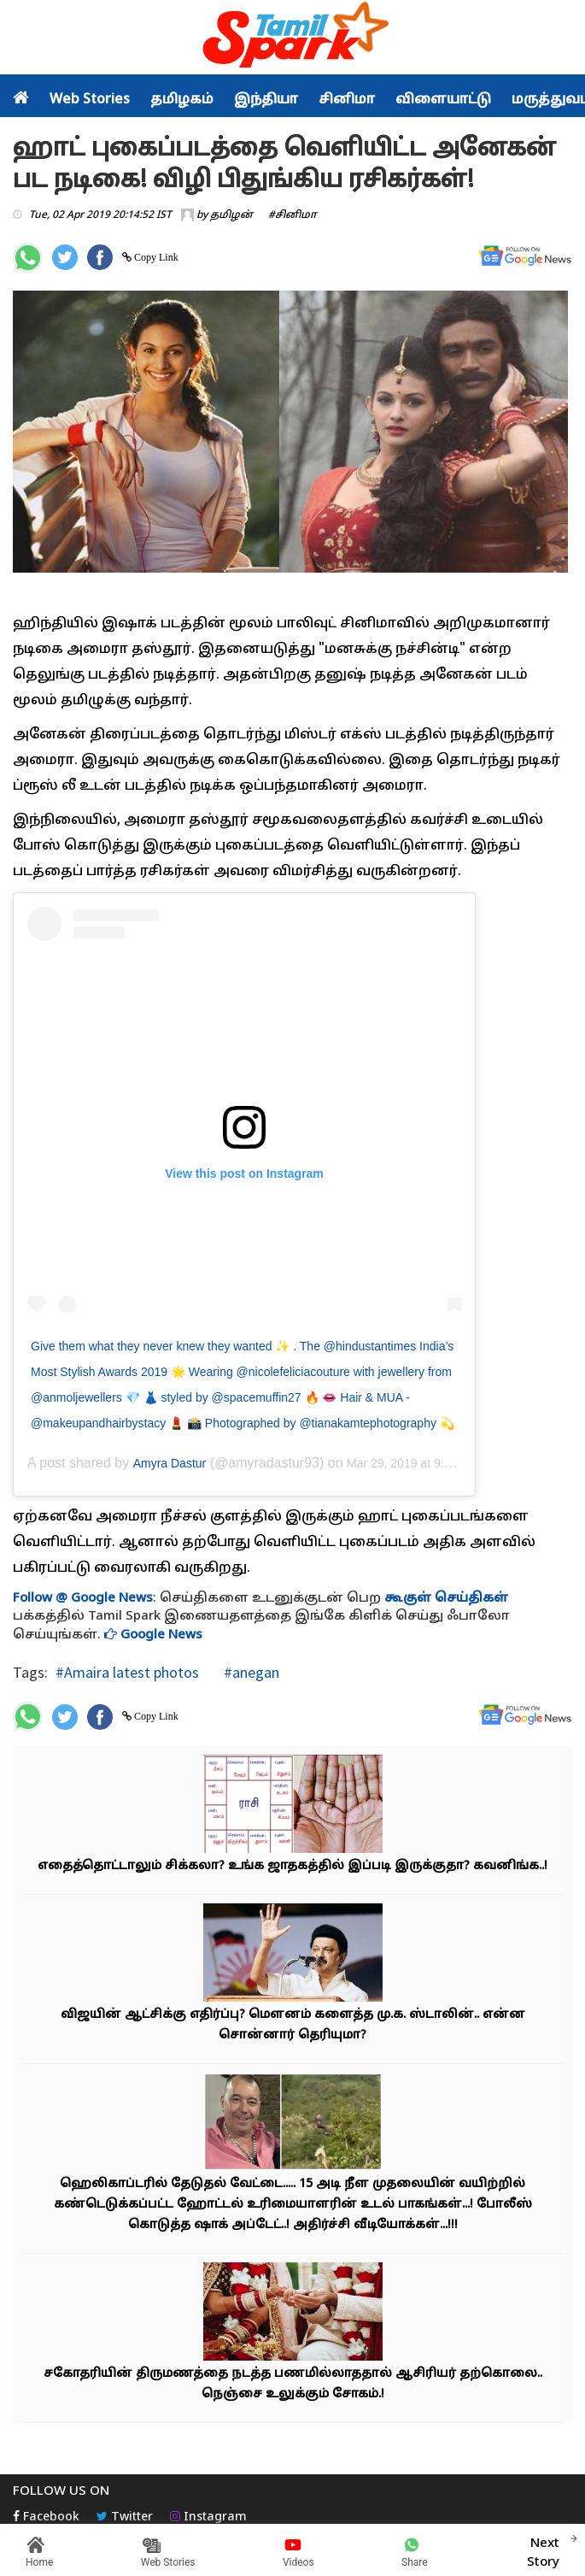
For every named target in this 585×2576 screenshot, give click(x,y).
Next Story (543, 2550)
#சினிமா (292, 215)
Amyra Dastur (170, 1463)
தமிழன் (231, 215)
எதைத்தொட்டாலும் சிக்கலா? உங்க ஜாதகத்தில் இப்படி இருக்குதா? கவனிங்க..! (292, 1866)
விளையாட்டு (443, 100)
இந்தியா (266, 100)
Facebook (46, 2517)
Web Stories (90, 100)
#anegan (249, 1672)
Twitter (125, 2517)
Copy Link (155, 257)
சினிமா (347, 100)
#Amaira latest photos (127, 1672)
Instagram (208, 2517)
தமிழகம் (182, 100)
